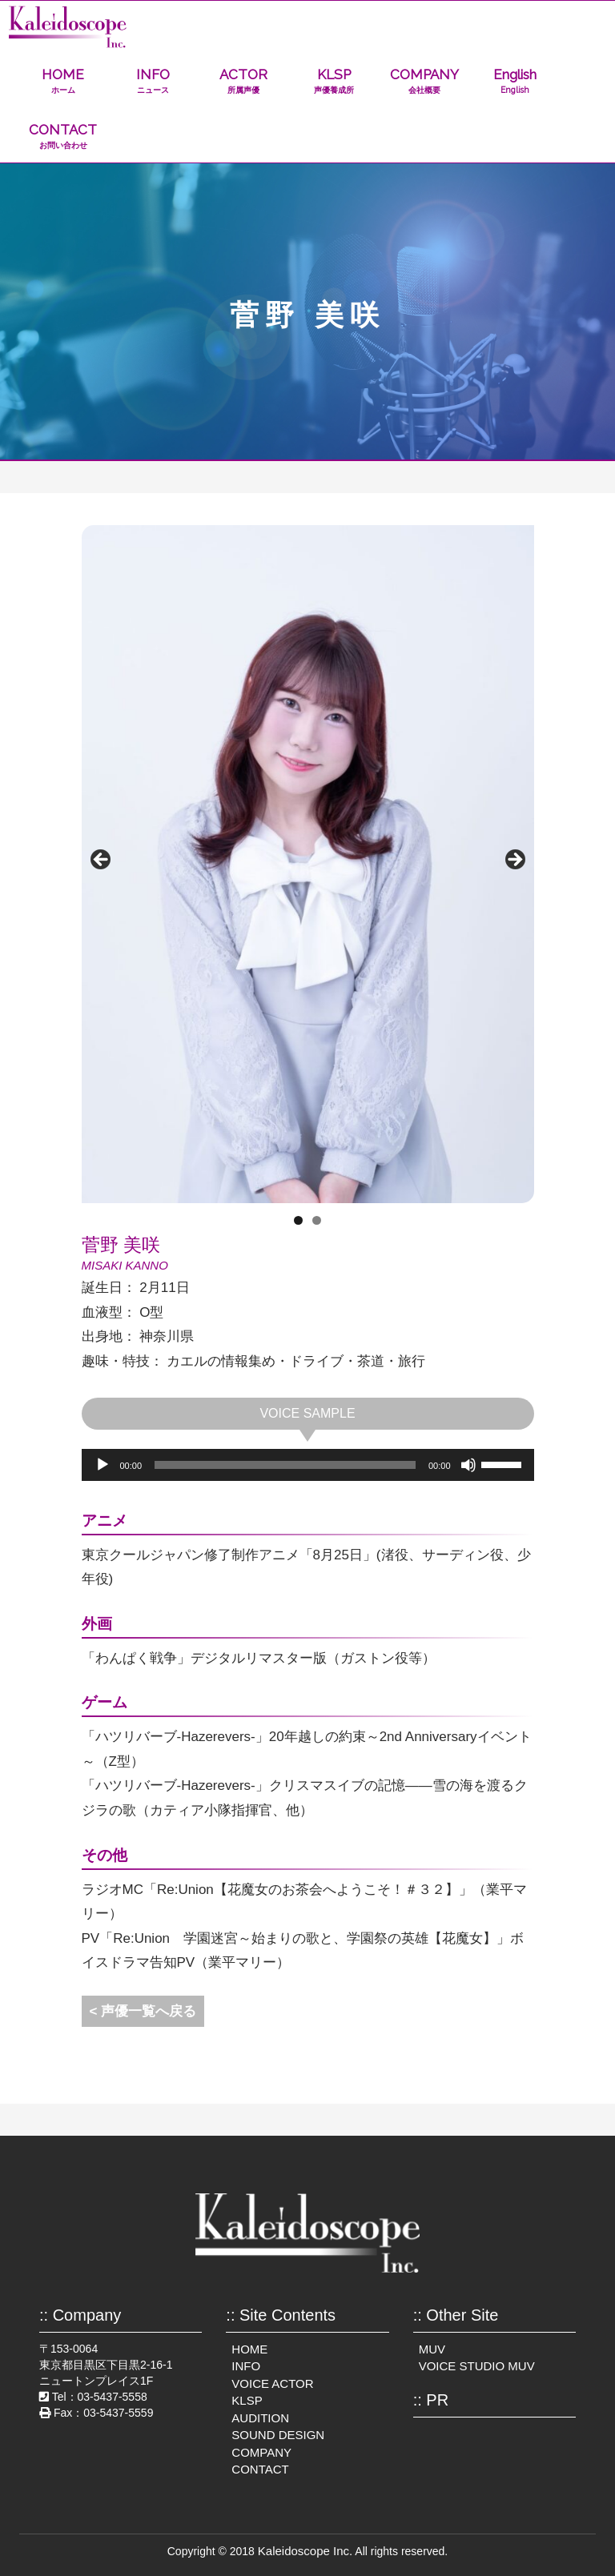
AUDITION (260, 2418)
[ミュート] (468, 1465)
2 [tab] (316, 1220)
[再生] (102, 1465)
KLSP (334, 81)
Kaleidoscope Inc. (305, 2551)
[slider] (285, 1465)
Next (514, 861)
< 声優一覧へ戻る (143, 2011)
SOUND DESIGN (277, 2435)
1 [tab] (298, 1220)
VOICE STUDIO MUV (477, 2366)
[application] (308, 1465)
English (514, 81)
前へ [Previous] (102, 861)
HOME (63, 81)
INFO (153, 81)
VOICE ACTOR (272, 2383)
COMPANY (424, 81)
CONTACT (63, 136)
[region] (308, 864)
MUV (432, 2349)
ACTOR (243, 81)
